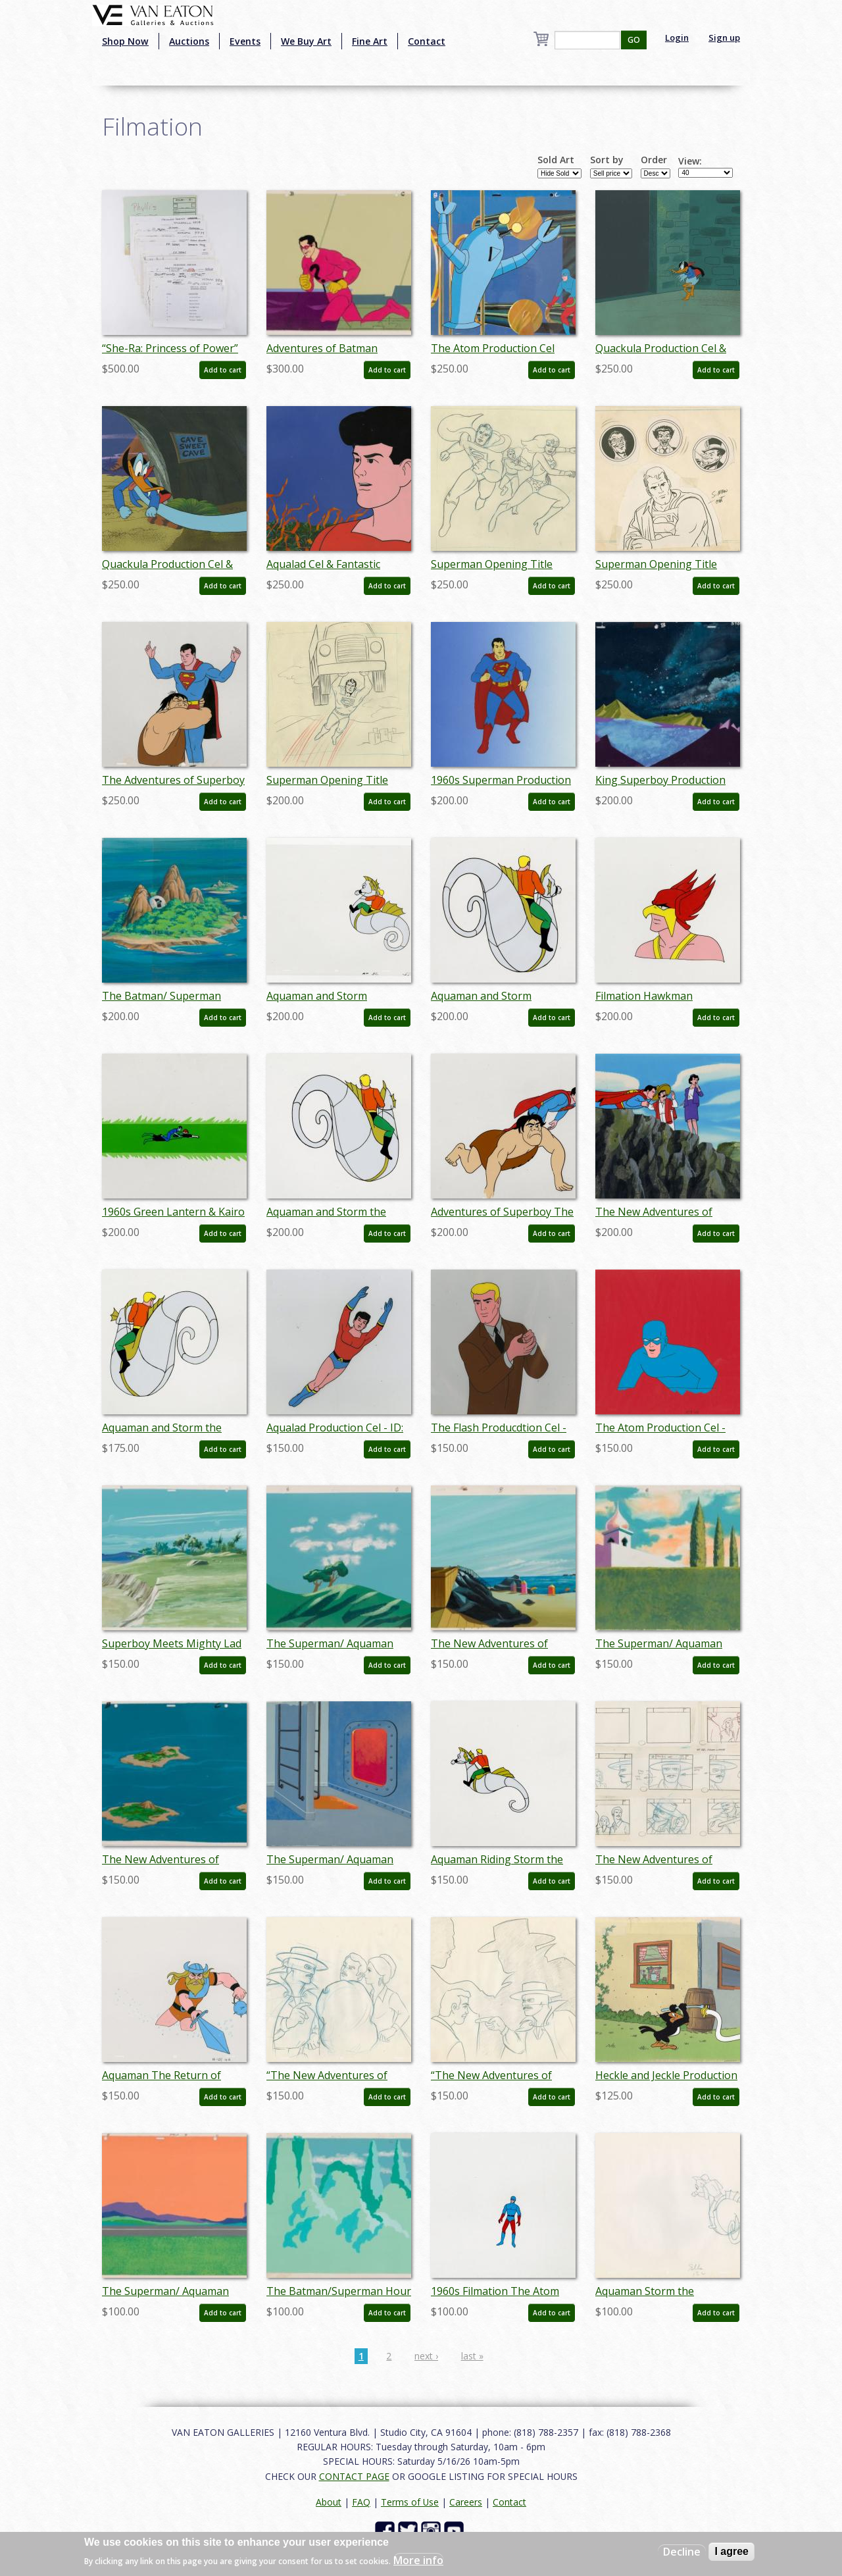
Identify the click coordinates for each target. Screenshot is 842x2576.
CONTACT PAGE (354, 2476)
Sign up (724, 37)
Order (654, 160)
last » (472, 2356)
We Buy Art (306, 41)
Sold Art (555, 160)
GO (634, 39)
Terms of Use (410, 2502)
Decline (682, 2551)
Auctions (189, 41)
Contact (426, 41)
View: (690, 161)
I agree (731, 2551)
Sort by (607, 160)
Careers (465, 2502)
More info (418, 2560)
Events (245, 41)
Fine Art (369, 41)
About (328, 2502)
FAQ (361, 2502)
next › (426, 2356)
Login (677, 37)
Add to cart (222, 369)
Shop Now (125, 41)
